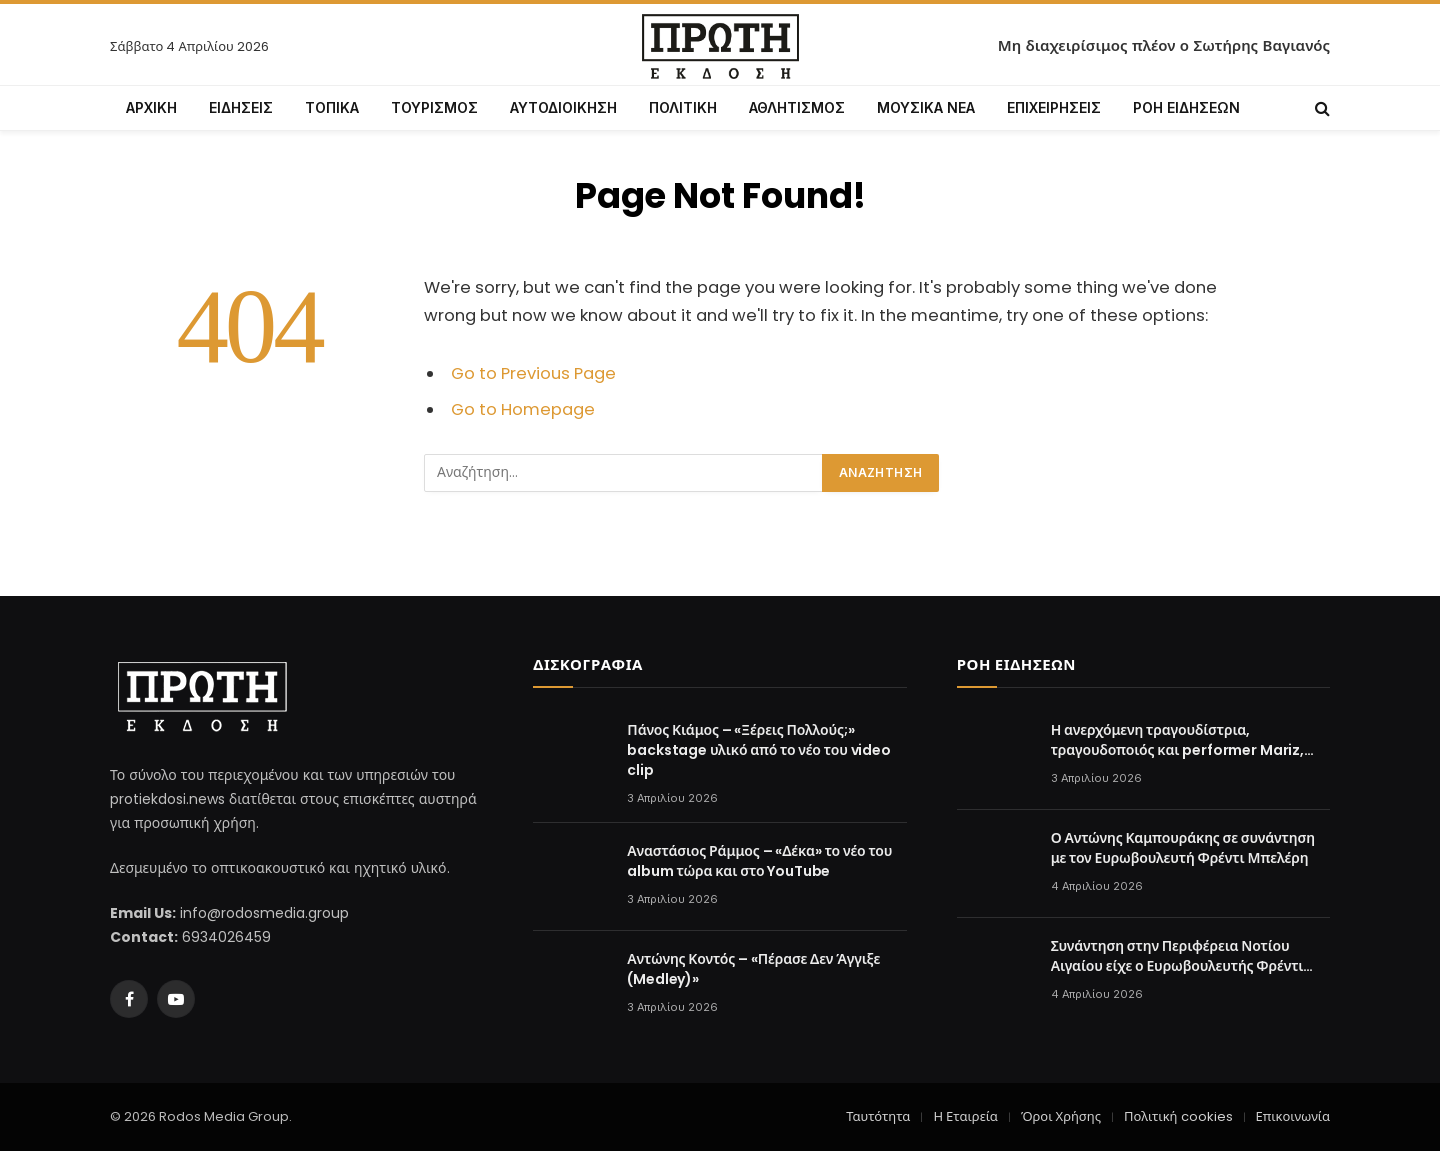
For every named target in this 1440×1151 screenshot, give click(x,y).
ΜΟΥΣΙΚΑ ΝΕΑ (926, 107)
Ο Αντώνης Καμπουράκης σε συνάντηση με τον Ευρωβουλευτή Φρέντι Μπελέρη (1183, 848)
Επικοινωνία (1293, 1116)
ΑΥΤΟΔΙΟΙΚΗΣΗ (563, 107)
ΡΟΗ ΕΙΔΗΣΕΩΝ (1186, 107)
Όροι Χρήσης (1061, 1116)
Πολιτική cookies (1178, 1116)
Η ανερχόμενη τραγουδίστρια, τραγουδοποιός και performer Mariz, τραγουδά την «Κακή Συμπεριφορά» (1177, 740)
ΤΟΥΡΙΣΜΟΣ (434, 107)
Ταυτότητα (878, 1116)
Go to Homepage (523, 409)
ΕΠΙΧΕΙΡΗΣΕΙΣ (1054, 107)
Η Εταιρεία (965, 1116)
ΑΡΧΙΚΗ (151, 107)
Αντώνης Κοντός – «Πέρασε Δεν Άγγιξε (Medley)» (753, 969)
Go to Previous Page (533, 373)
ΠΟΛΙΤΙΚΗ (683, 107)
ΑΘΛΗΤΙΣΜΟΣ (797, 107)
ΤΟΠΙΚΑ (332, 107)
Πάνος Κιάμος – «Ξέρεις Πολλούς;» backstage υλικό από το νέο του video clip (759, 750)
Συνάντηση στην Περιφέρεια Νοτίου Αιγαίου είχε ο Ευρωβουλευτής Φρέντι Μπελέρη (1177, 956)
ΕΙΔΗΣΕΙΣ (241, 107)
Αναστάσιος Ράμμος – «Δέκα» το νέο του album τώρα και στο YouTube (759, 861)
